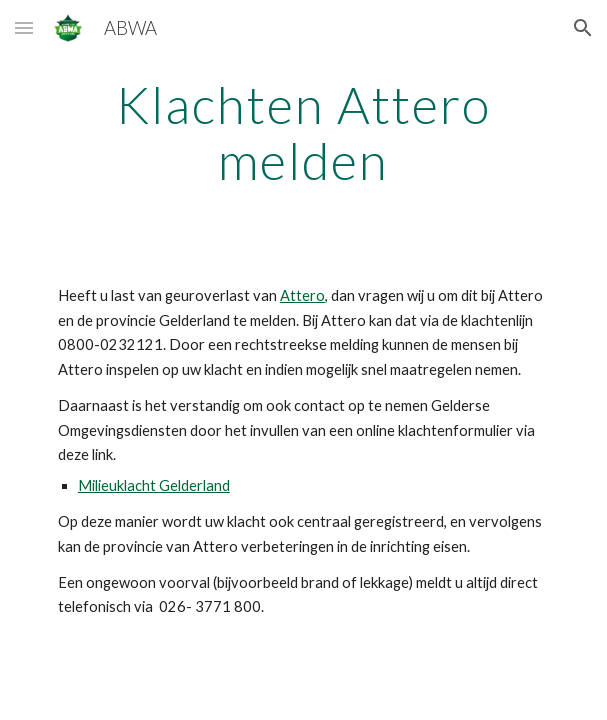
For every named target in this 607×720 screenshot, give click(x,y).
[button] (24, 27)
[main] (303, 132)
